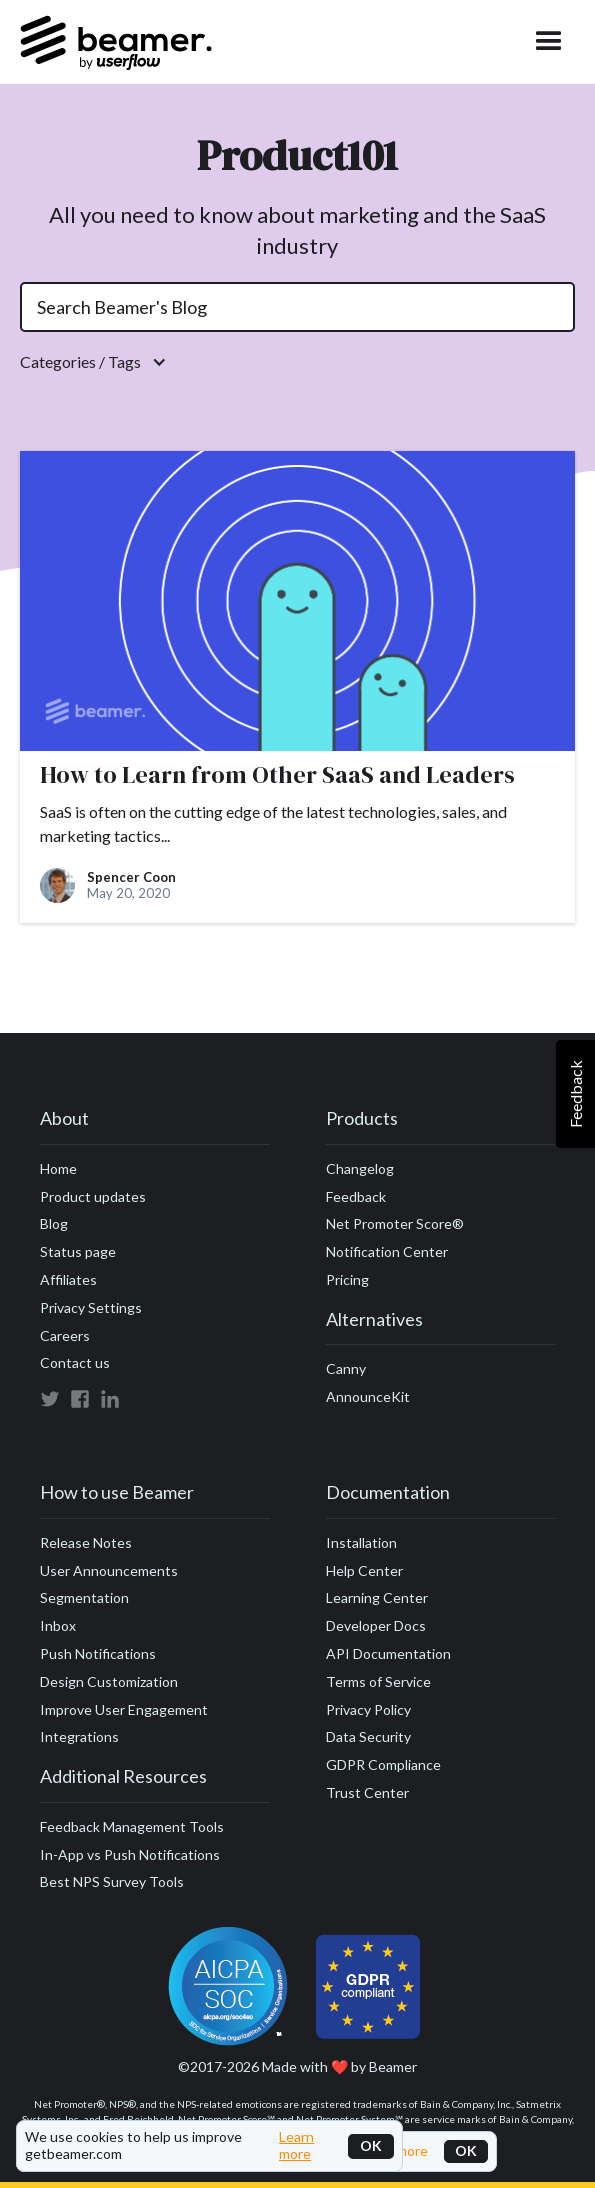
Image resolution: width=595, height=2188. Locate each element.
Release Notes (86, 1542)
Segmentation (84, 1597)
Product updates (93, 1196)
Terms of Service (378, 1681)
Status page (78, 1251)
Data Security (368, 1736)
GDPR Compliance (383, 1764)
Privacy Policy (368, 1709)
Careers (65, 1335)
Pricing (347, 1279)
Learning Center (377, 1597)
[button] (297, 361)
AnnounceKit (368, 1396)
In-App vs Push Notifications (130, 1854)
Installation (361, 1542)
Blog (54, 1223)
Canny (346, 1368)
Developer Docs (376, 1625)
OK (371, 2145)
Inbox (58, 1625)
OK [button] (466, 2150)
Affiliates (68, 1279)
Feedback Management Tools (132, 1826)
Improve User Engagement (124, 1709)
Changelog (360, 1168)
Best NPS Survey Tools (112, 1881)
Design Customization (109, 1681)
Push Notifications (98, 1653)
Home (58, 1168)
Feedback (356, 1196)
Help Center (364, 1570)
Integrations (79, 1736)
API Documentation (388, 1653)
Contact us (75, 1362)
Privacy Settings (91, 1307)
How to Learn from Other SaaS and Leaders (277, 775)
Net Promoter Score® (395, 1223)
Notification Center (387, 1251)
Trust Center (367, 1792)
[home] (116, 42)
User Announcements (109, 1570)
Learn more (296, 2145)
